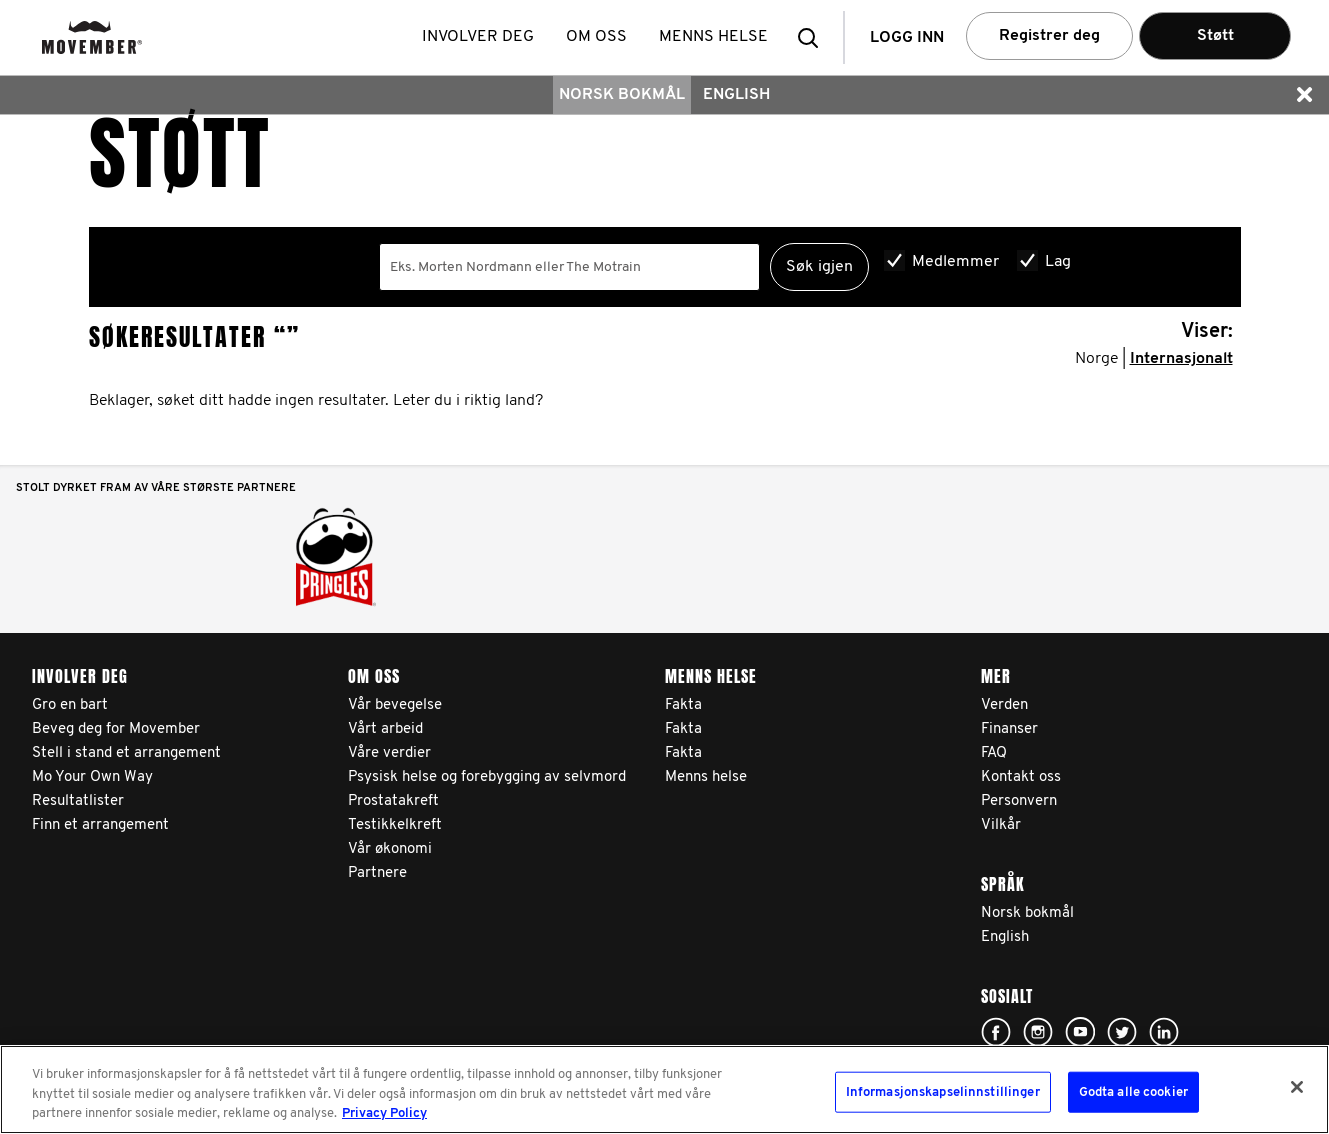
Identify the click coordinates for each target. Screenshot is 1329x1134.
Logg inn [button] (907, 38)
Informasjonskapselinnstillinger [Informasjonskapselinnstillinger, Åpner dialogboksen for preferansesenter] (943, 1091)
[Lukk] (1297, 1087)
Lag (1058, 262)
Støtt (1215, 36)
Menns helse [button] (713, 37)
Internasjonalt (1181, 359)
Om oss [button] (596, 37)
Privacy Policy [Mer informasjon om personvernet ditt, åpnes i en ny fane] (384, 1113)
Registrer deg (1049, 36)
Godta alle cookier (1133, 1091)
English (736, 95)
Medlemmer (955, 262)
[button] (814, 37)
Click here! (996, 1032)
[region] (664, 1089)
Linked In (1164, 1032)
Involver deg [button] (478, 37)
